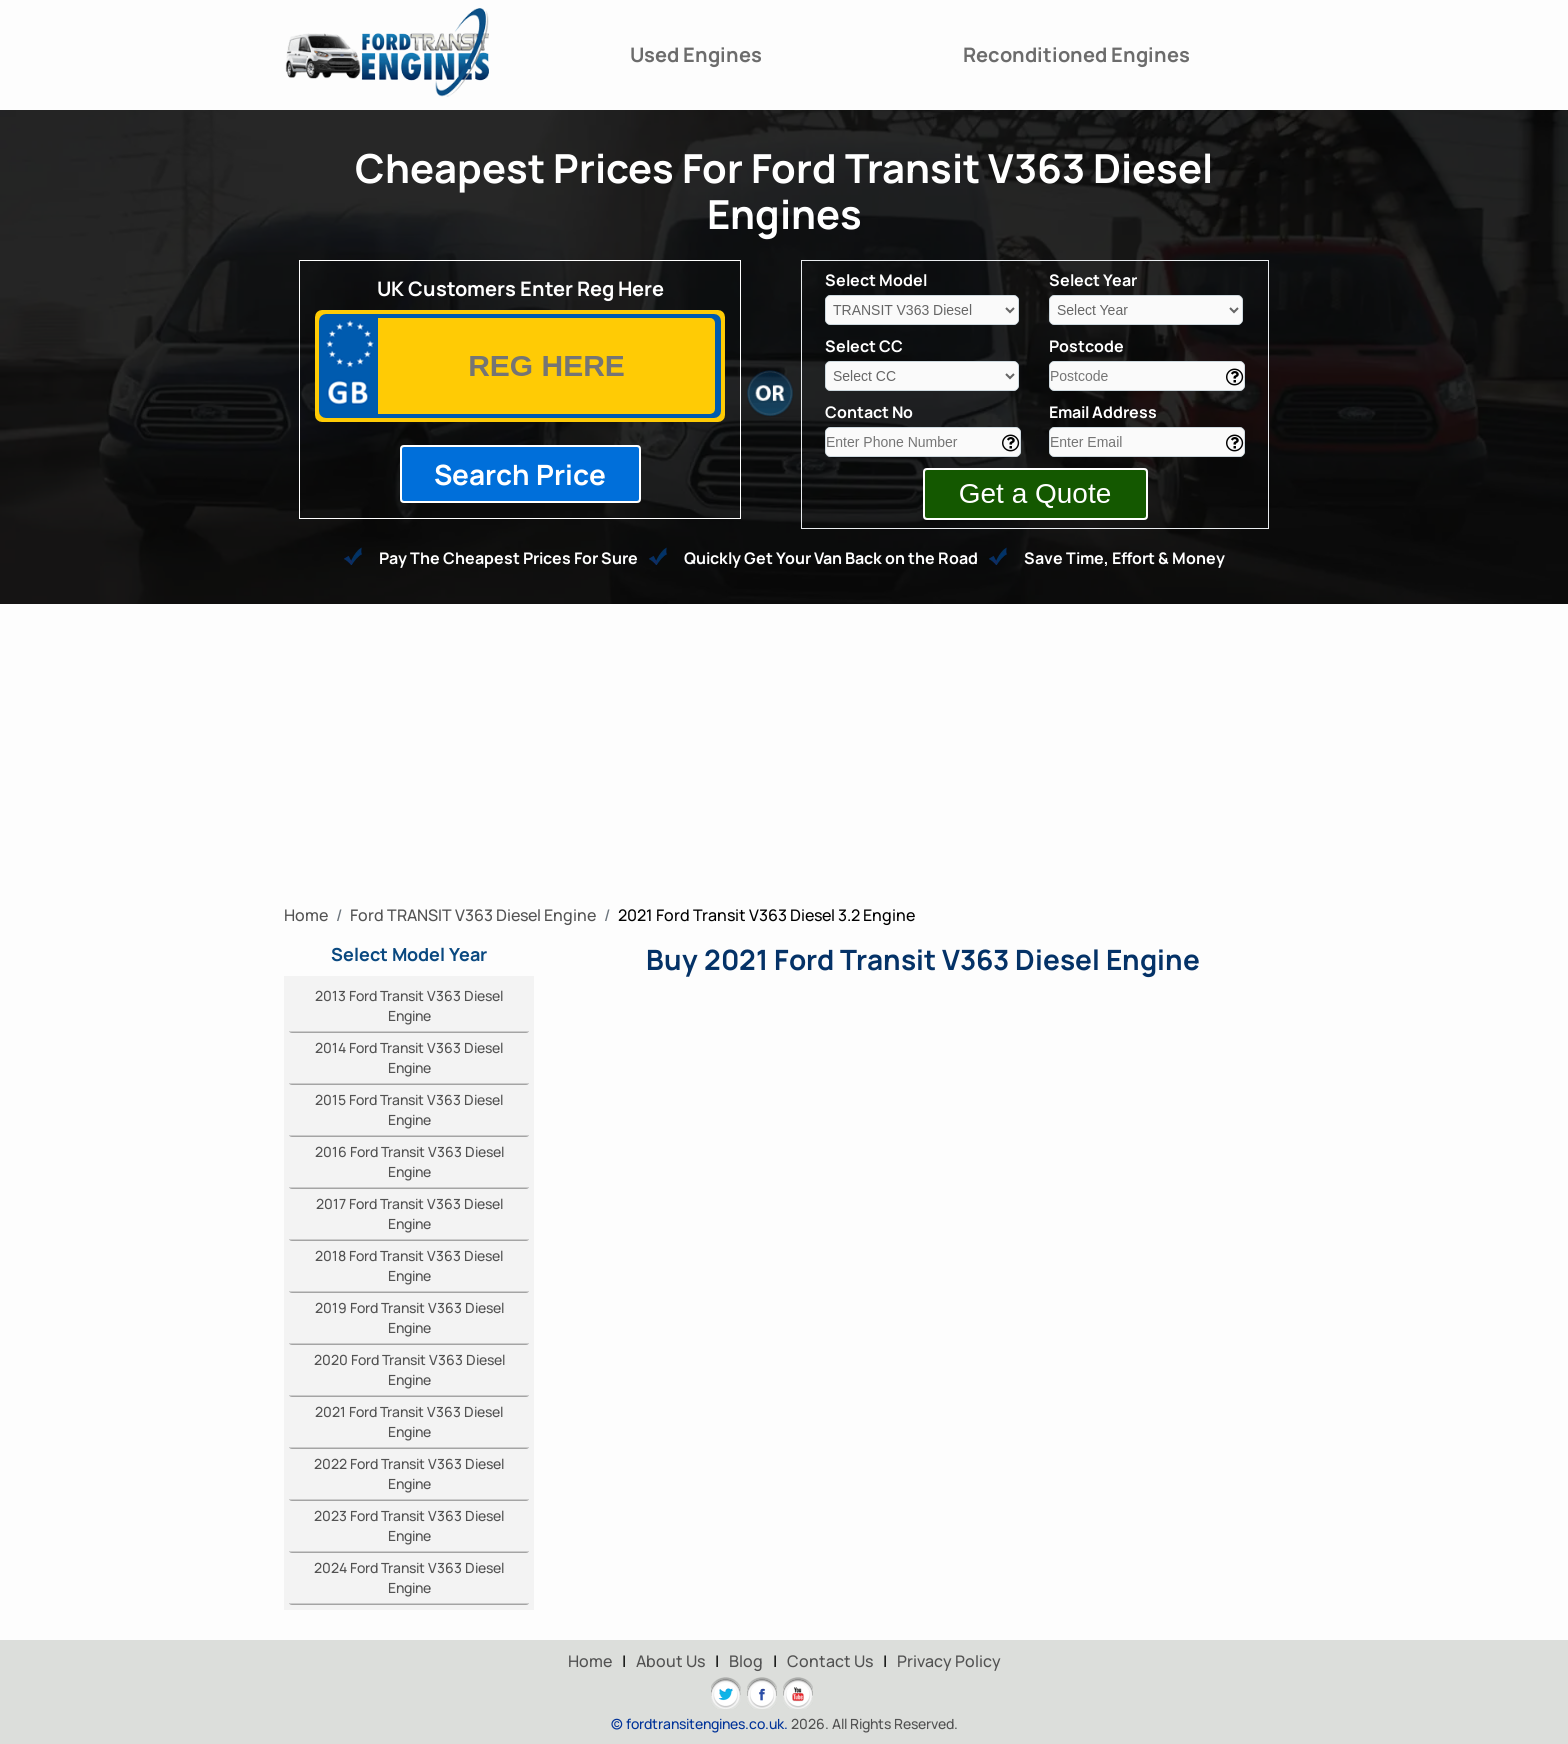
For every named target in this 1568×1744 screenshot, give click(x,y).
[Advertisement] (784, 754)
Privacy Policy (949, 1661)
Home (590, 1661)
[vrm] (546, 366)
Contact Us (830, 1661)
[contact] (923, 442)
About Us (670, 1661)
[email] (1147, 442)
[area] (1147, 376)
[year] (1146, 310)
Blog (746, 1661)
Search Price (520, 474)
